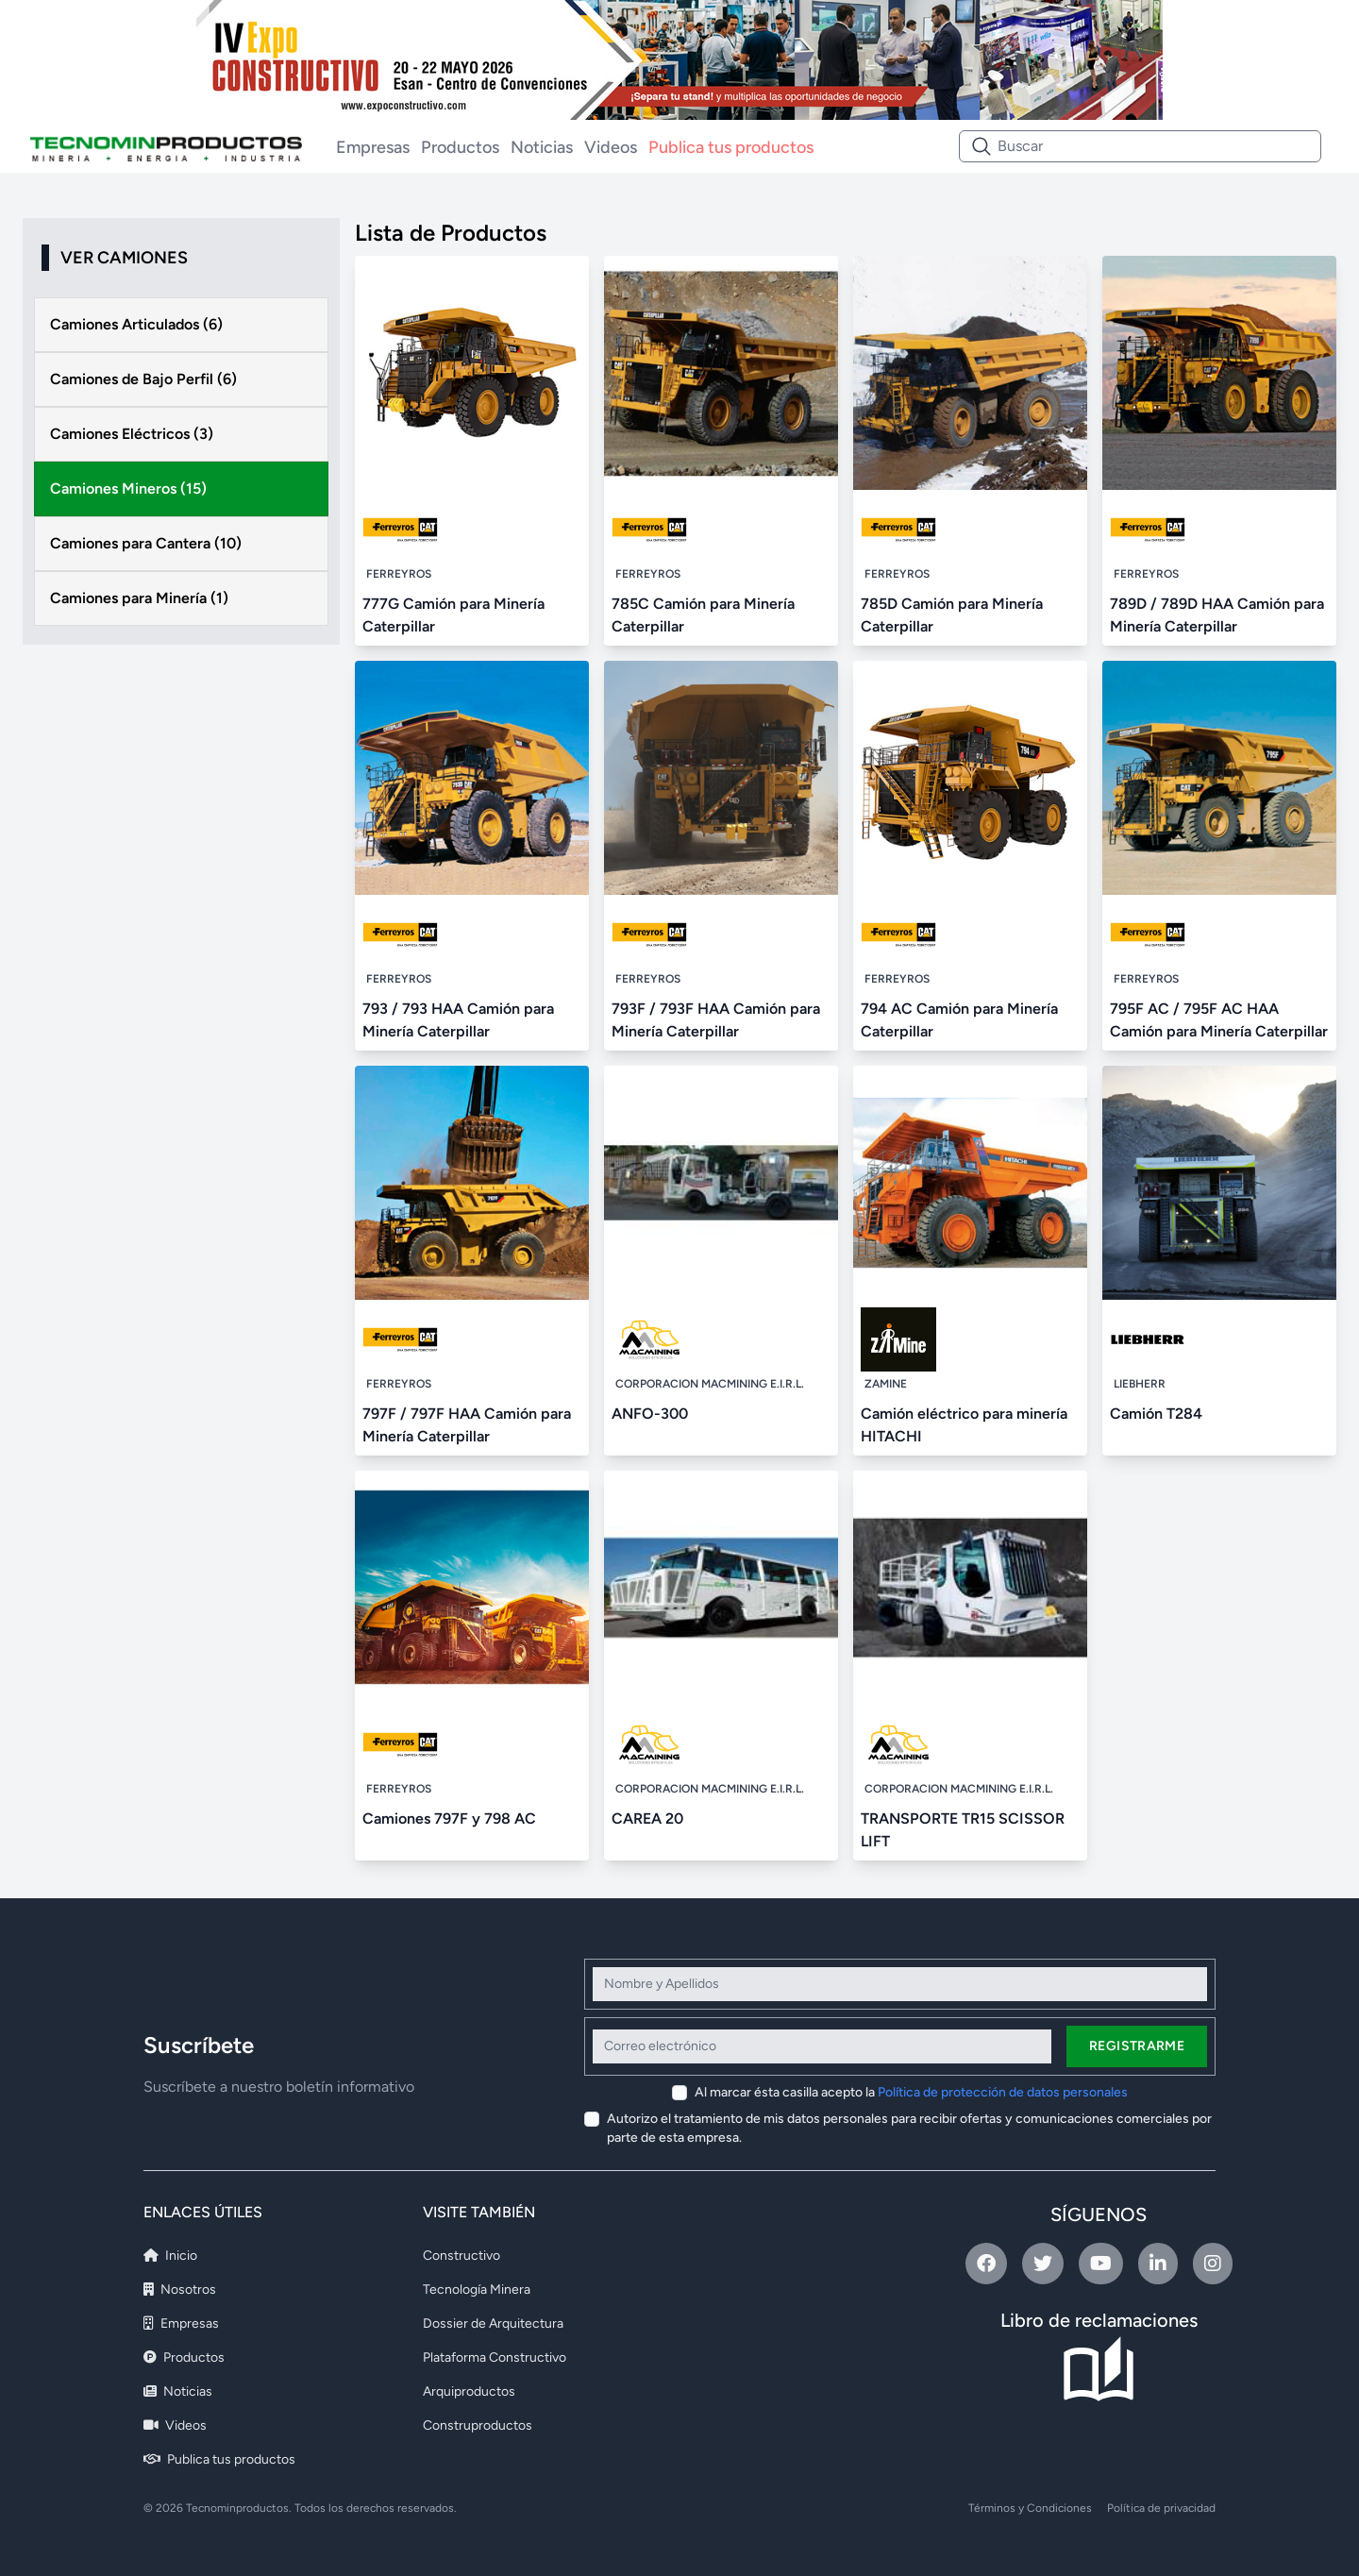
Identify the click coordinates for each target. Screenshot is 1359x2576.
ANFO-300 (650, 1414)
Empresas (373, 147)
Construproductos (477, 2425)
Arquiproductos (469, 2391)
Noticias (542, 147)
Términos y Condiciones (1030, 2508)
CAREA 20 (647, 1818)
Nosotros (179, 2289)
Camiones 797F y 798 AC (449, 1818)
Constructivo (461, 2256)
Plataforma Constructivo (494, 2357)
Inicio (170, 2256)
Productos (460, 147)
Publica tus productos (731, 147)
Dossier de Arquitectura (493, 2323)
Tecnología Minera (476, 2289)
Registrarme (1136, 2046)
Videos (610, 147)
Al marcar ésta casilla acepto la (911, 2092)
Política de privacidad (1161, 2508)
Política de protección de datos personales (1003, 2092)
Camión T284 (1156, 1414)
